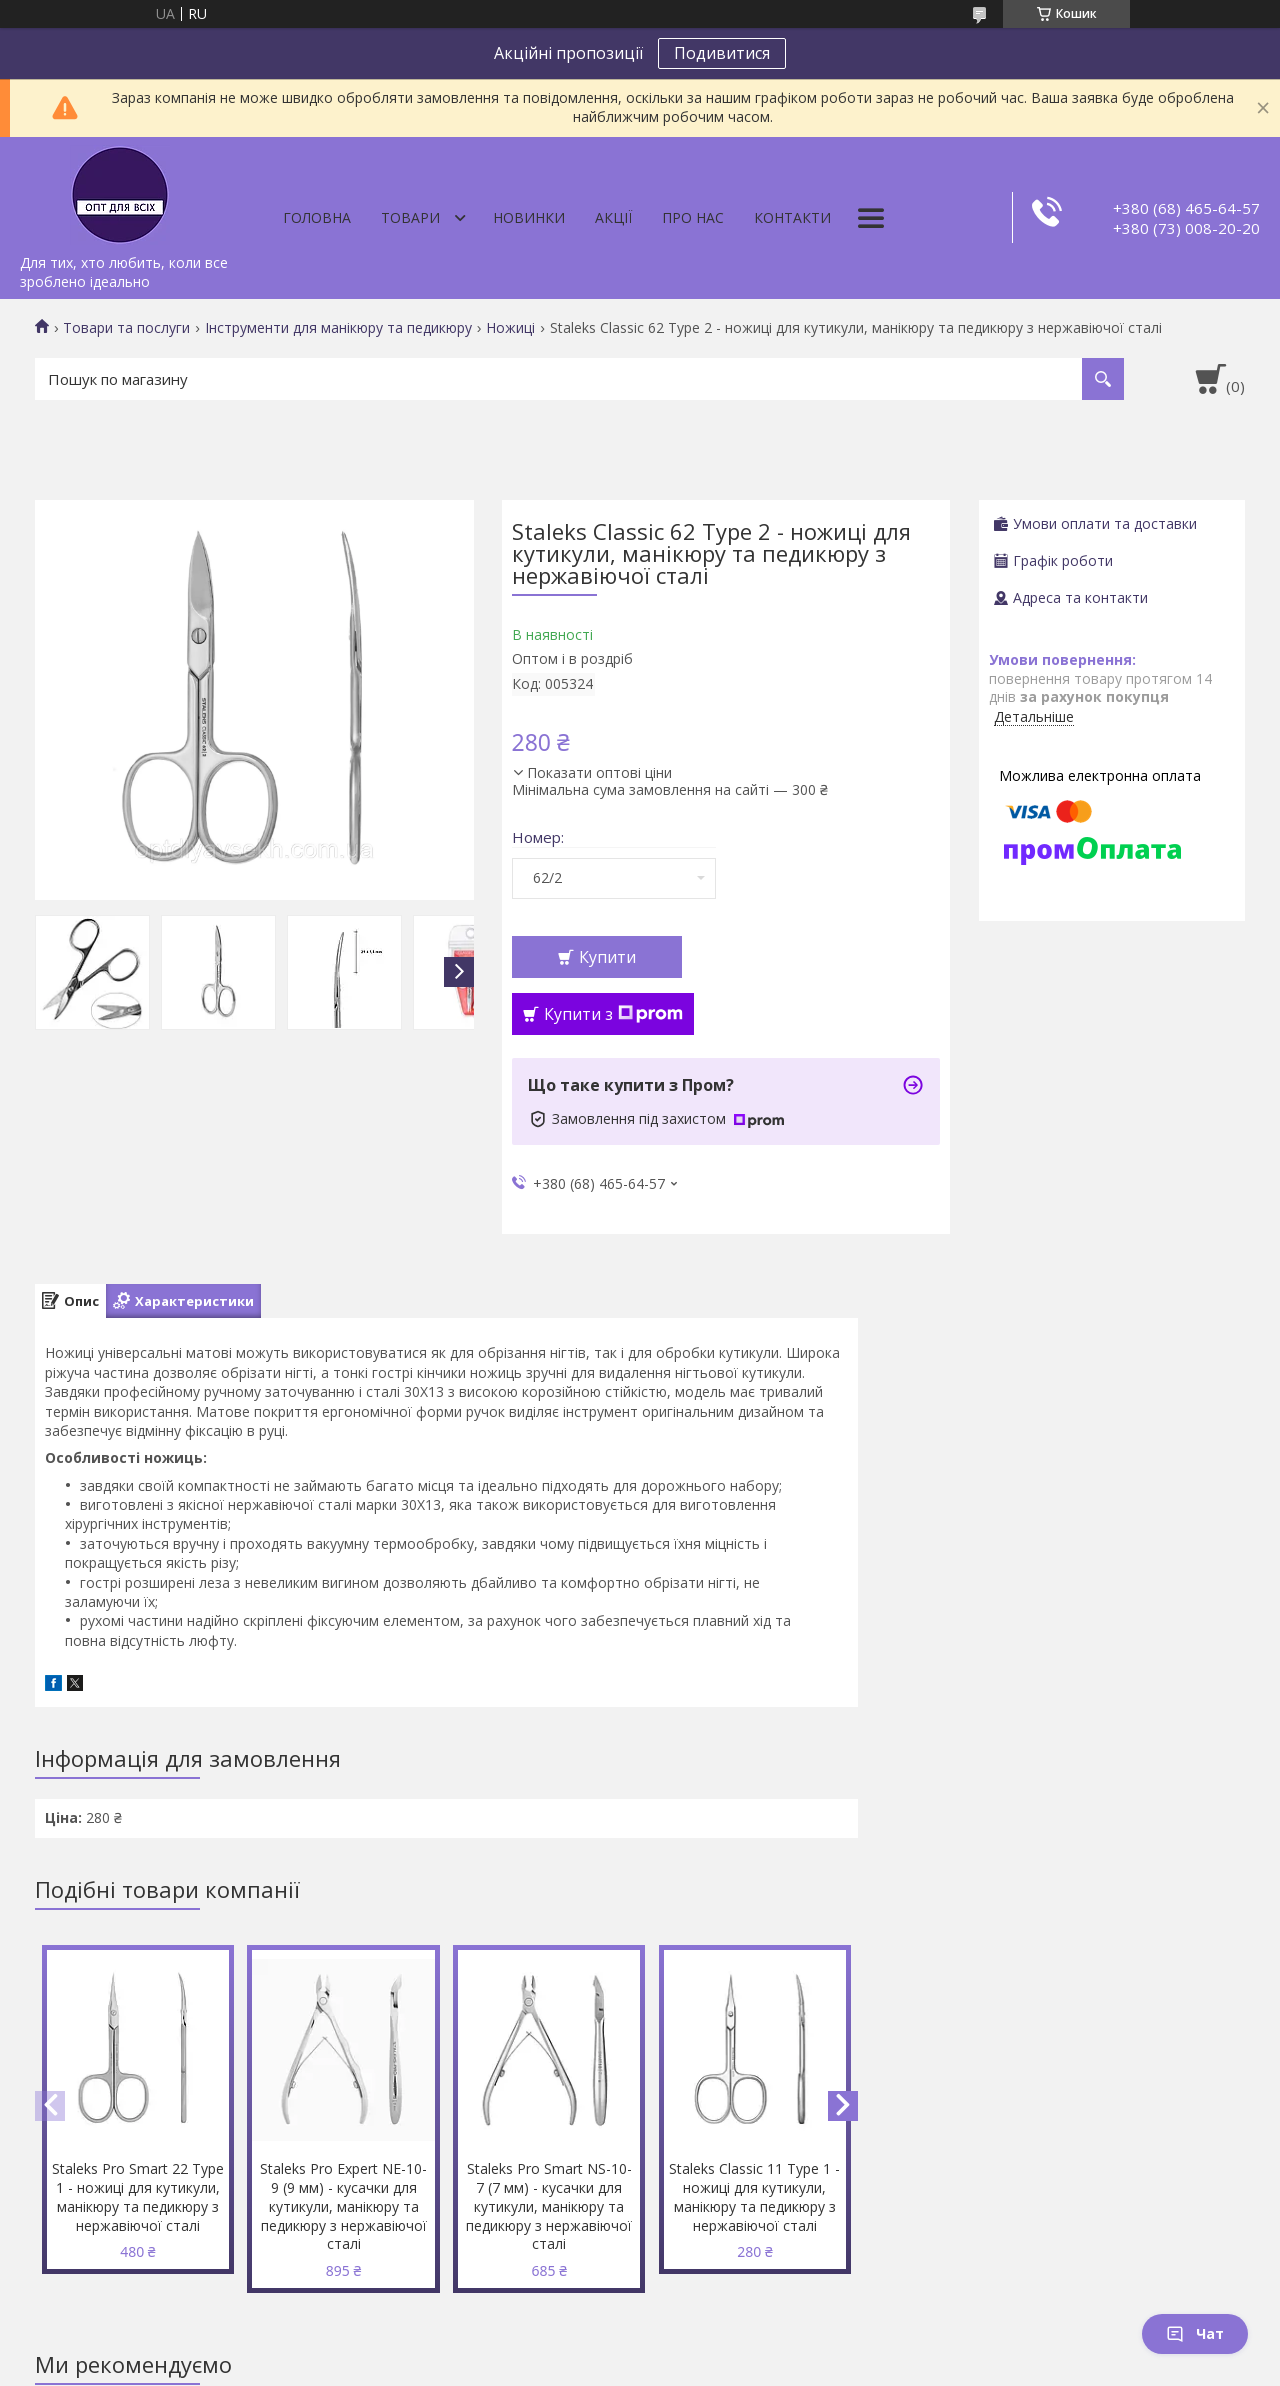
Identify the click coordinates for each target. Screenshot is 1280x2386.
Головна (317, 217)
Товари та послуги (126, 328)
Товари (410, 217)
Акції (613, 217)
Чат (1195, 2333)
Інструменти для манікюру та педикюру (338, 328)
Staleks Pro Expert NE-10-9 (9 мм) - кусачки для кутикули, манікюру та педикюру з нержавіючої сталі (343, 2206)
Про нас (693, 217)
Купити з (613, 1014)
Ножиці (510, 328)
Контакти (792, 217)
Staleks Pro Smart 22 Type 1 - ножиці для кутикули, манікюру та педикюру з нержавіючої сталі (138, 2197)
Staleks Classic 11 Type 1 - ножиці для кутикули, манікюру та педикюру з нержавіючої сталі (754, 2197)
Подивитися (722, 53)
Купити (607, 957)
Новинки (529, 217)
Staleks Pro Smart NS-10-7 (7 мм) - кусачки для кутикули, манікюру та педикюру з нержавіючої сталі (549, 2206)
